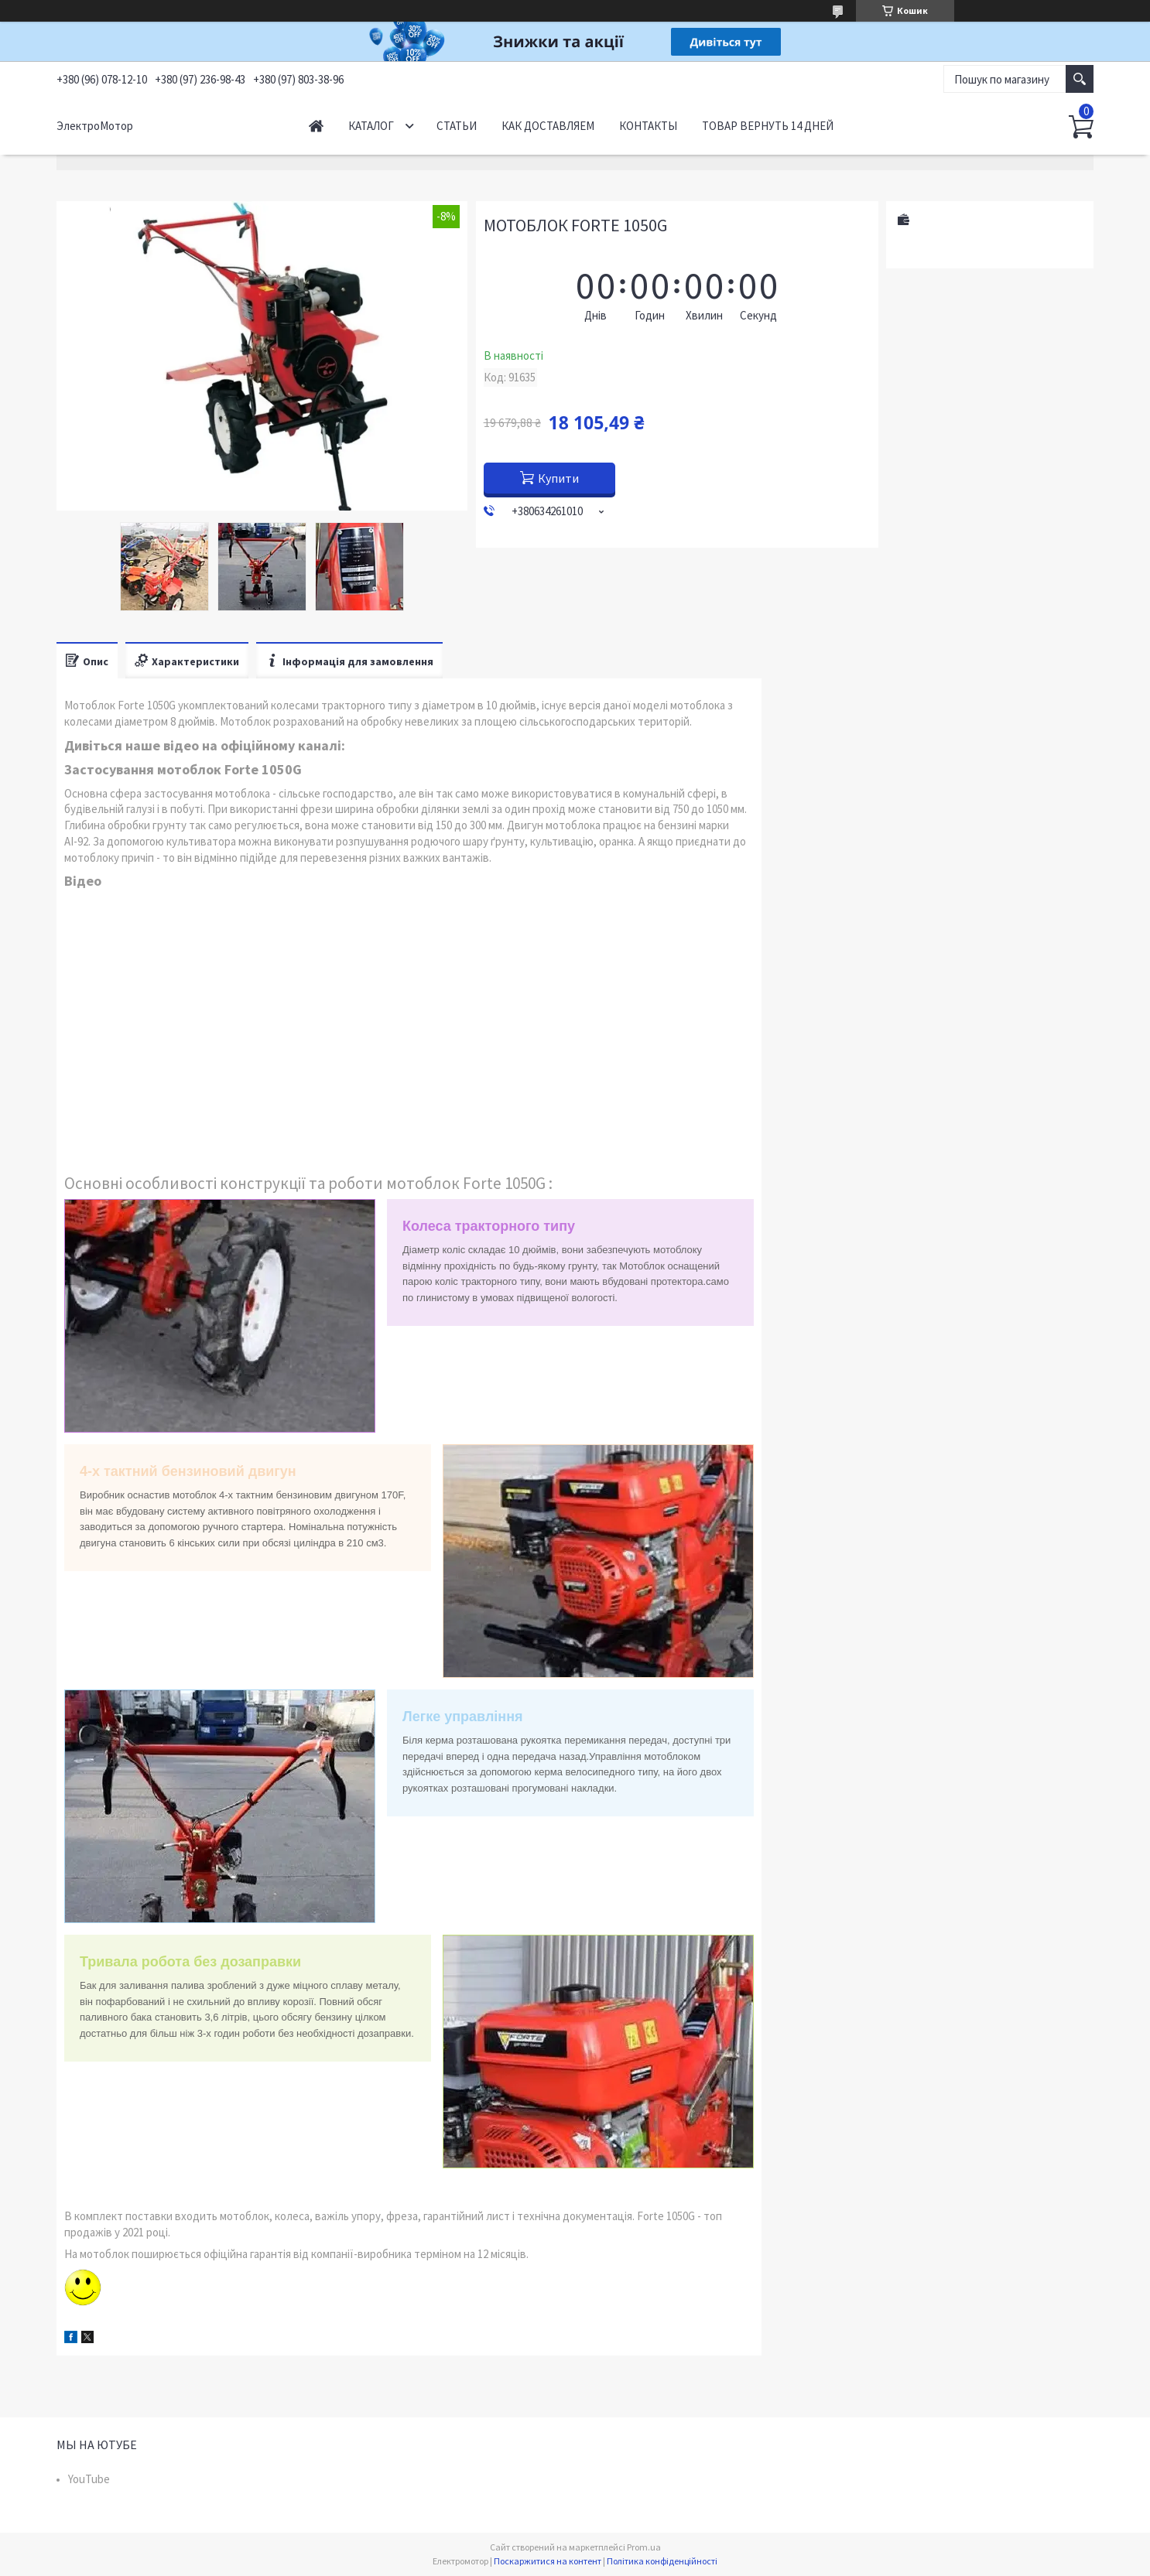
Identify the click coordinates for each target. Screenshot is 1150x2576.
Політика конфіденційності (662, 2561)
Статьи (456, 125)
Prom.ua (644, 2547)
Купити (558, 478)
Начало (316, 126)
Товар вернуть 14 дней (767, 125)
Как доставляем (547, 125)
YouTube (89, 2479)
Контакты (648, 125)
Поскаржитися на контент (547, 2561)
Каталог (371, 125)
